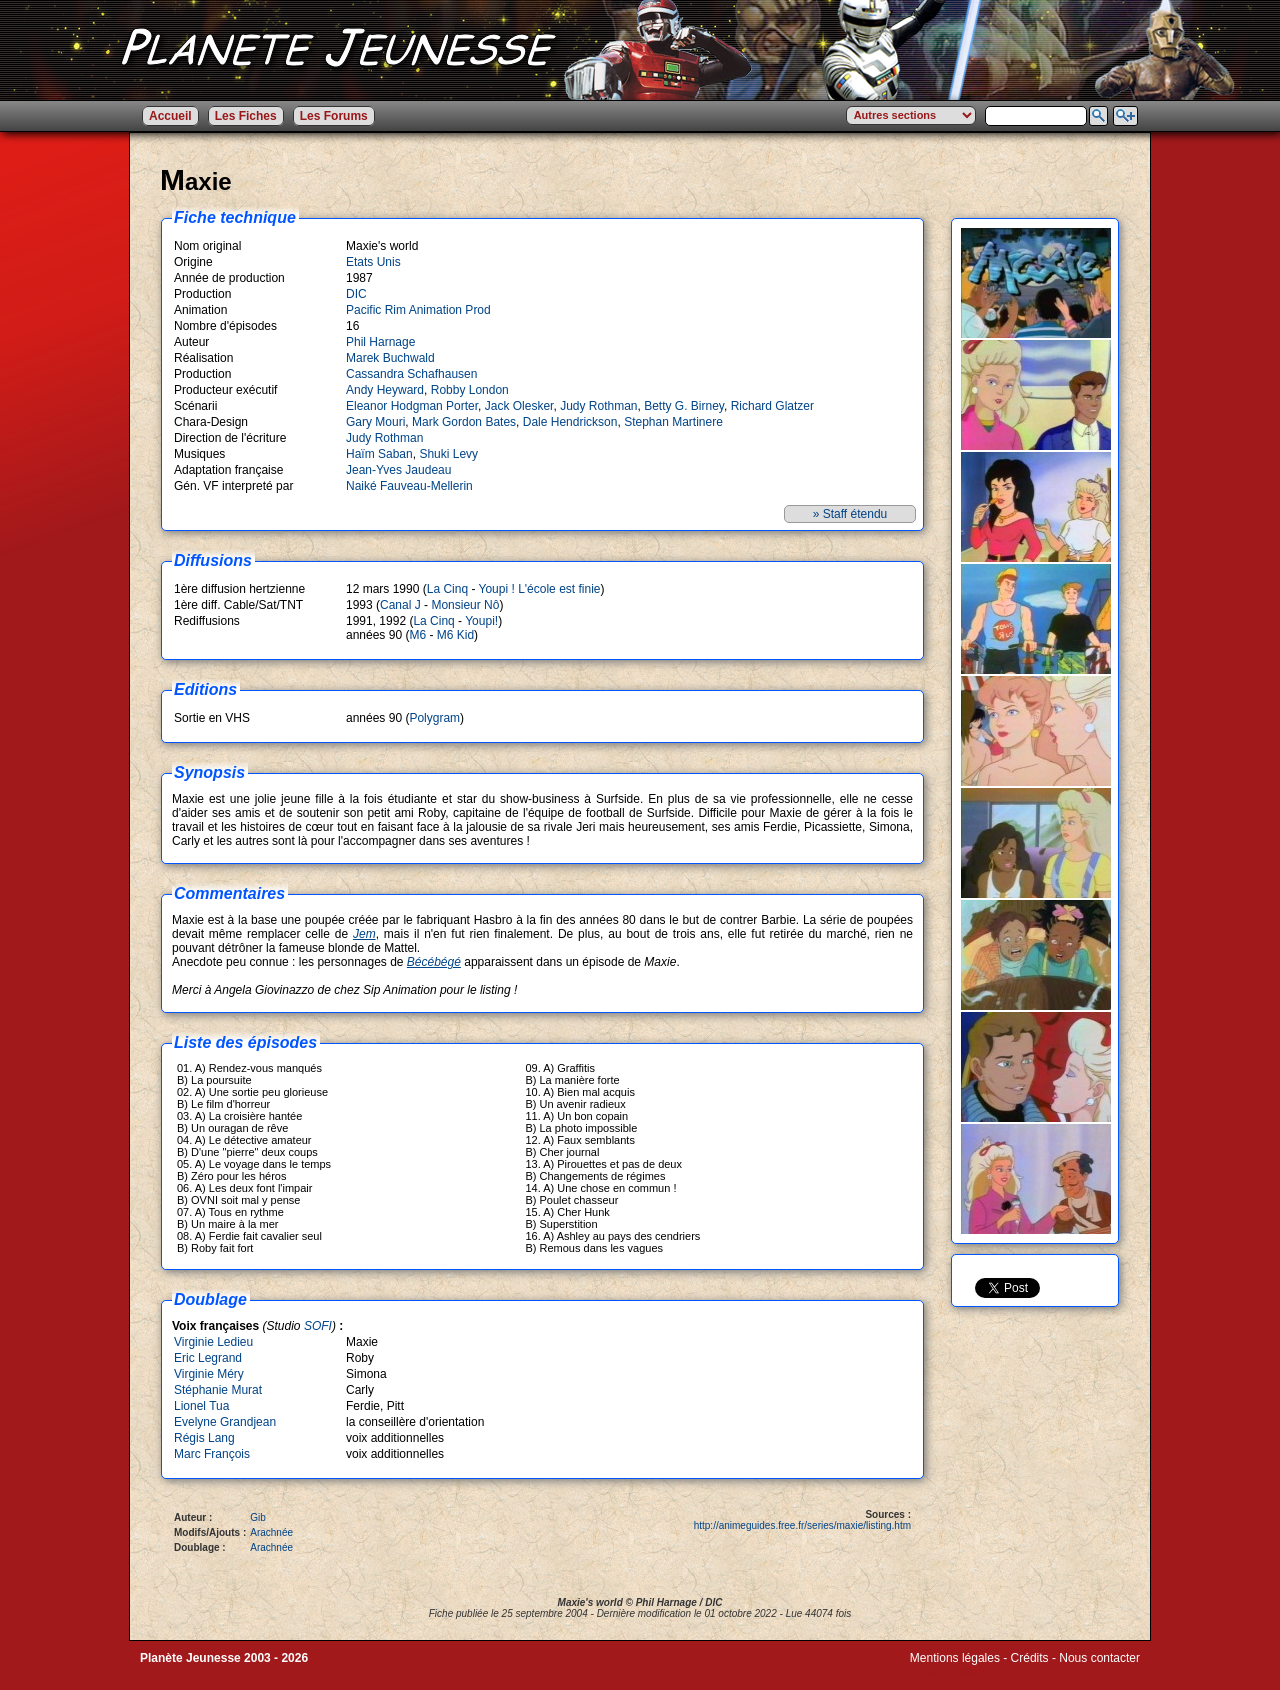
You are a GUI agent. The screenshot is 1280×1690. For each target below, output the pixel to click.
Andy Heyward (385, 390)
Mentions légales (955, 1658)
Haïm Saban (379, 454)
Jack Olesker (519, 406)
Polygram (434, 718)
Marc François (212, 1454)
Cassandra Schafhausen (411, 374)
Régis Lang (204, 1438)
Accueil (170, 116)
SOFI (318, 1326)
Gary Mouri (375, 422)
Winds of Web (947, 1672)
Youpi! (481, 621)
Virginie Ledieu (213, 1342)
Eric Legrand (208, 1358)
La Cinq (447, 589)
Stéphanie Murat (218, 1390)
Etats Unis (373, 262)
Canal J (400, 605)
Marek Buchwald (390, 358)
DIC (356, 294)
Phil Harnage (380, 342)
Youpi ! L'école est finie (540, 589)
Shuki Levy (448, 454)
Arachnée (271, 1532)
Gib (258, 1517)
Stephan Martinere (673, 422)
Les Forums (334, 116)
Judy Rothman (598, 406)
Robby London (470, 390)
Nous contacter (1099, 1658)
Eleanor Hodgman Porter (412, 406)
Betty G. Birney (684, 406)
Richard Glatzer (772, 406)
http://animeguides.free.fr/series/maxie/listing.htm (802, 1525)
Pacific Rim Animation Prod (418, 310)
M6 (417, 635)
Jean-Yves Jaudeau (398, 470)
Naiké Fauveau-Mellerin (409, 486)
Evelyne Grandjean (225, 1422)
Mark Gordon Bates (464, 422)
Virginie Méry (209, 1374)
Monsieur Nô (465, 605)
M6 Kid (455, 635)
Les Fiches (246, 116)
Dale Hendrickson (570, 422)
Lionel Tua (201, 1406)
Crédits (1030, 1658)
